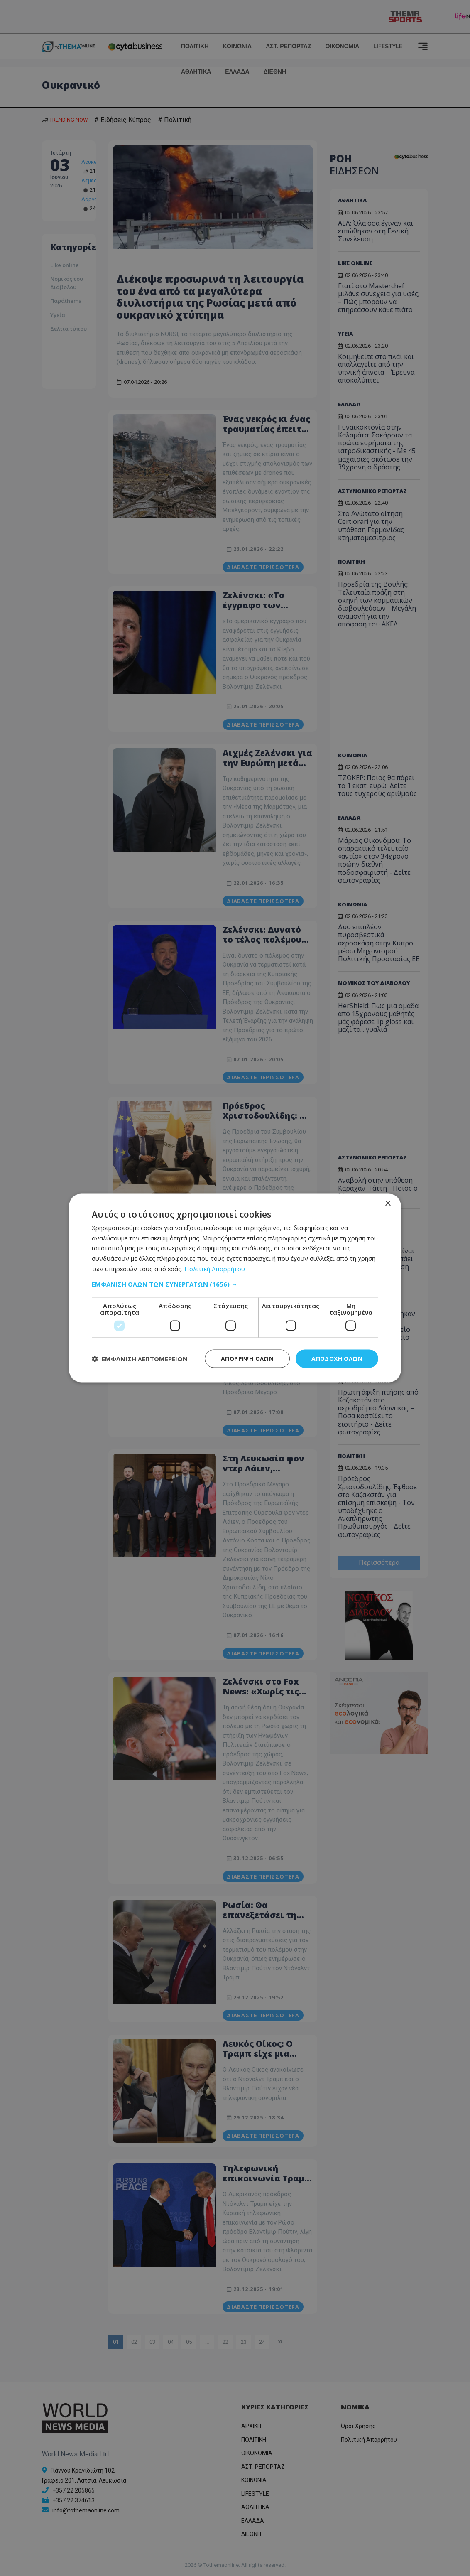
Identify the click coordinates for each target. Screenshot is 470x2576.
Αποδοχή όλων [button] (336, 1358)
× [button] (387, 1203)
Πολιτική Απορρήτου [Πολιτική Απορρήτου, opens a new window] (214, 1268)
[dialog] (235, 1288)
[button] (235, 1283)
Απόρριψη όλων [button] (247, 1358)
